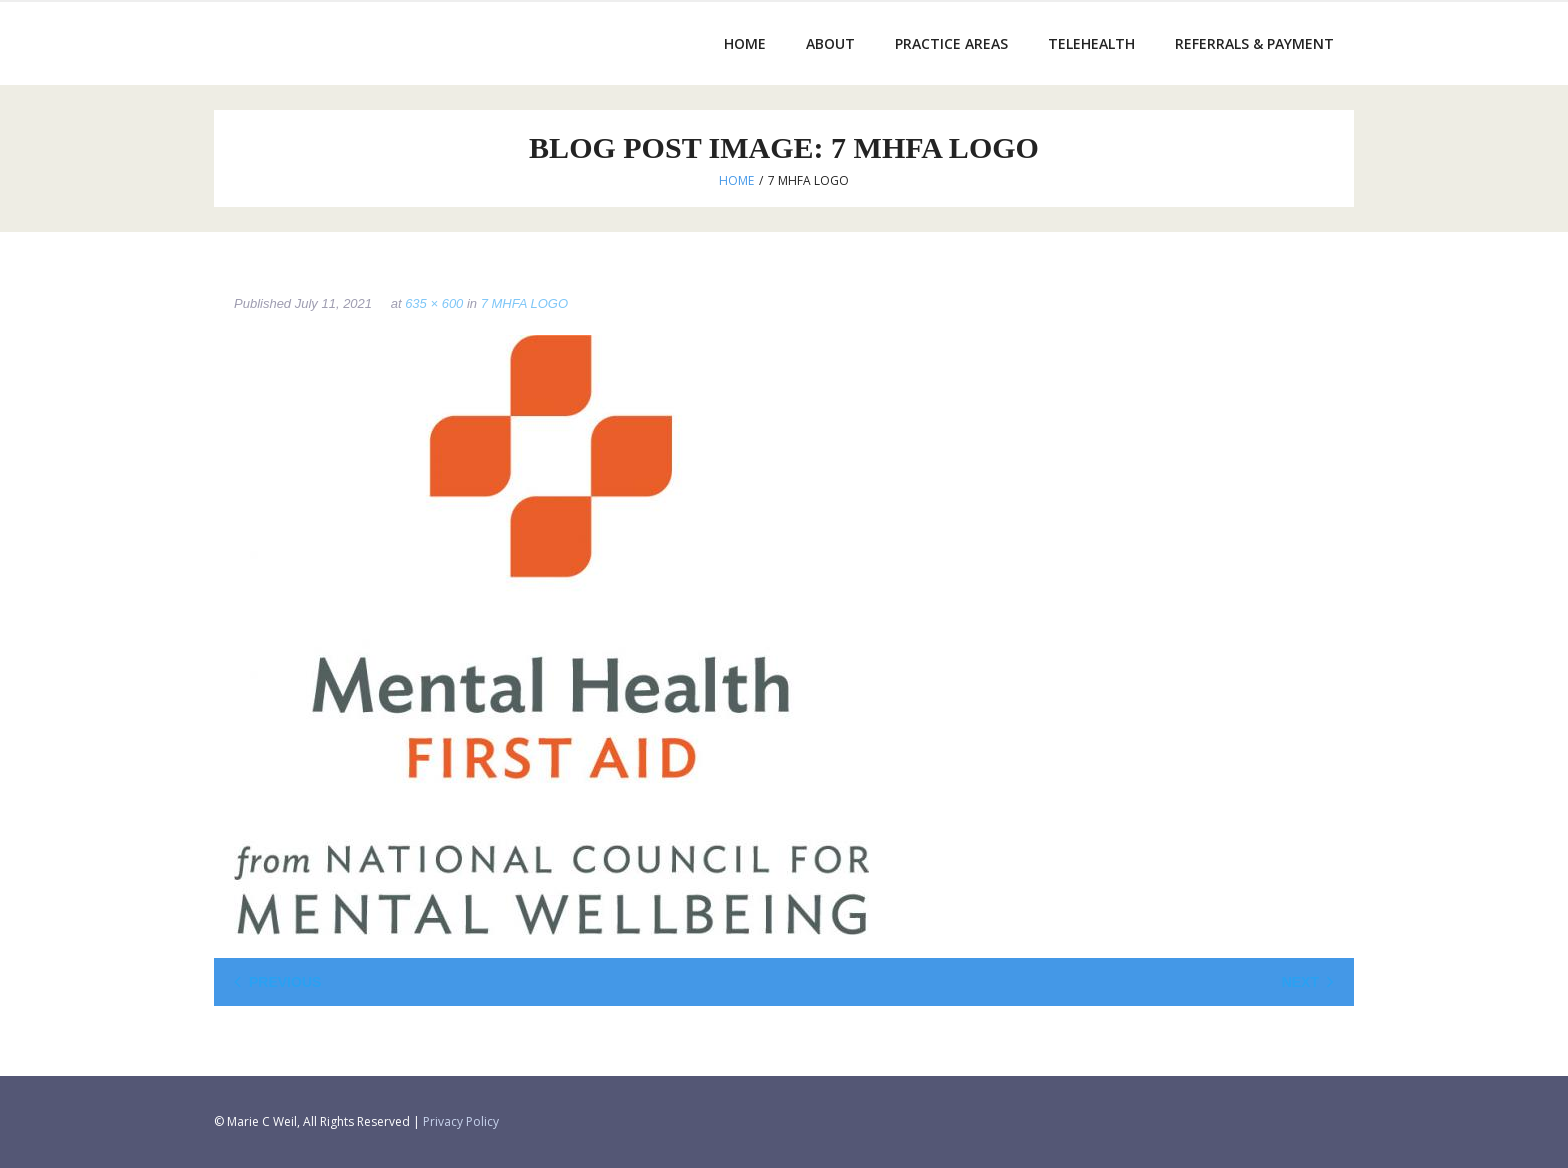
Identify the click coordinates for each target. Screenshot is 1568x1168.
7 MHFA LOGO (524, 303)
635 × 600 (434, 303)
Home (736, 180)
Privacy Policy (461, 1121)
